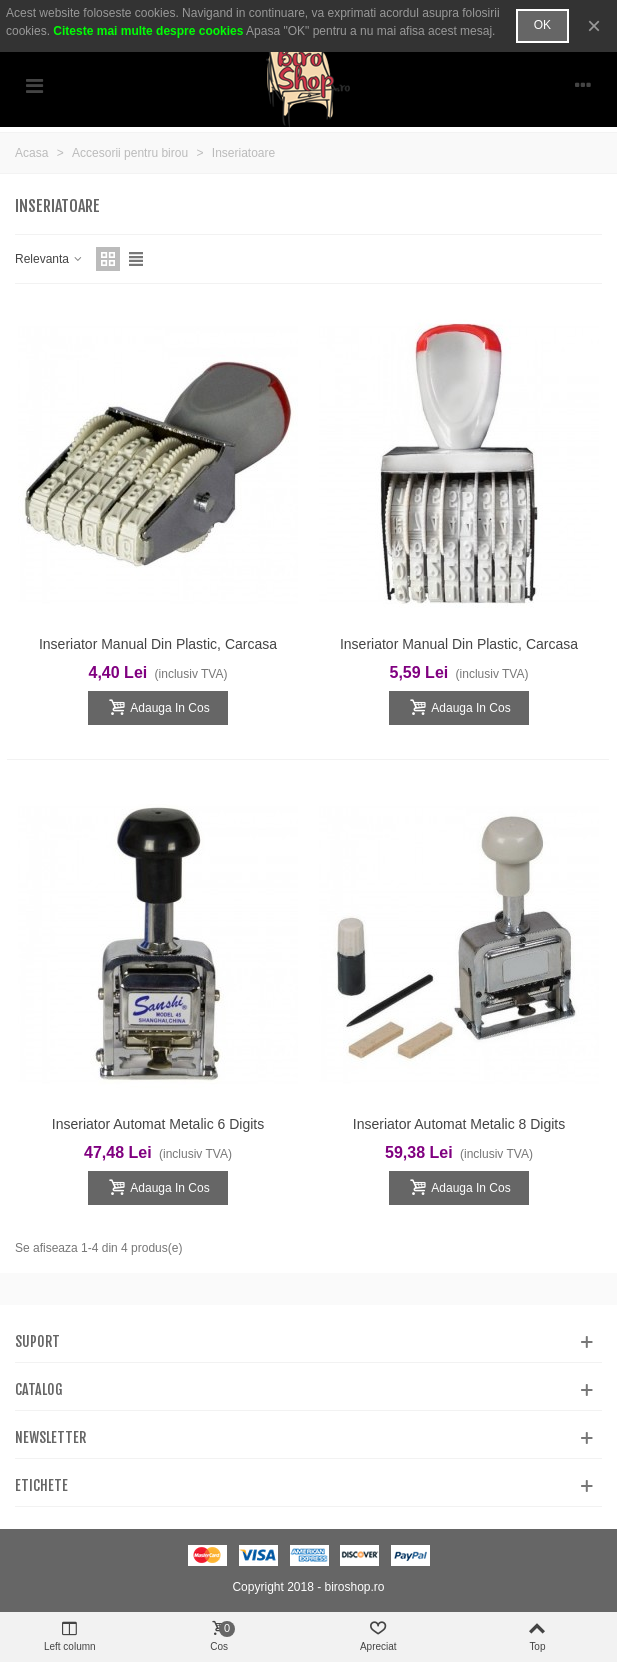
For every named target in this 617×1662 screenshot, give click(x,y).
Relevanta (49, 259)
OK (542, 25)
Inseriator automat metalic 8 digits (459, 1124)
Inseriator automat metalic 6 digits (158, 1124)
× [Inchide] (594, 25)
